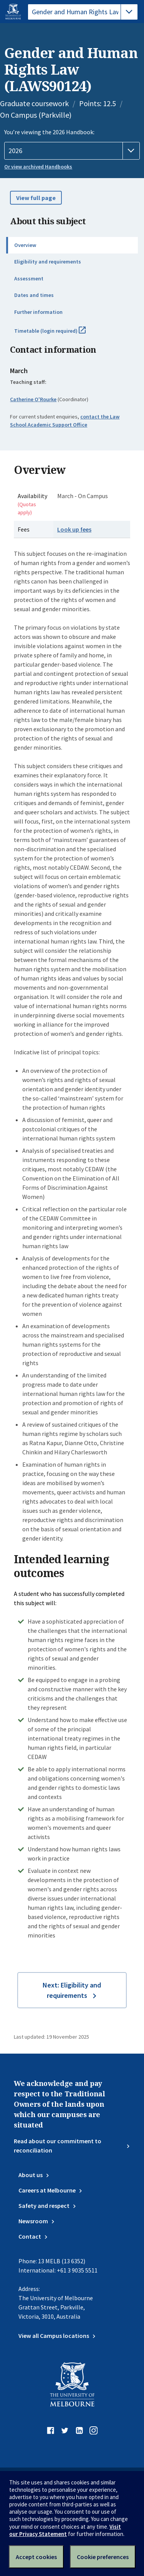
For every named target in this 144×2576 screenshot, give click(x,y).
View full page (36, 198)
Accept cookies (36, 2557)
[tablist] (82, 12)
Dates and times (34, 295)
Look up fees (74, 529)
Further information (38, 311)
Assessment (28, 278)
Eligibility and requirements (47, 261)
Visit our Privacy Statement (65, 2530)
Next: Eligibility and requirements (72, 1990)
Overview (25, 245)
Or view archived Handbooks (38, 166)
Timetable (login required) (58, 333)
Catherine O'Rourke (33, 399)
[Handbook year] (72, 150)
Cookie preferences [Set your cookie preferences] (103, 2557)
